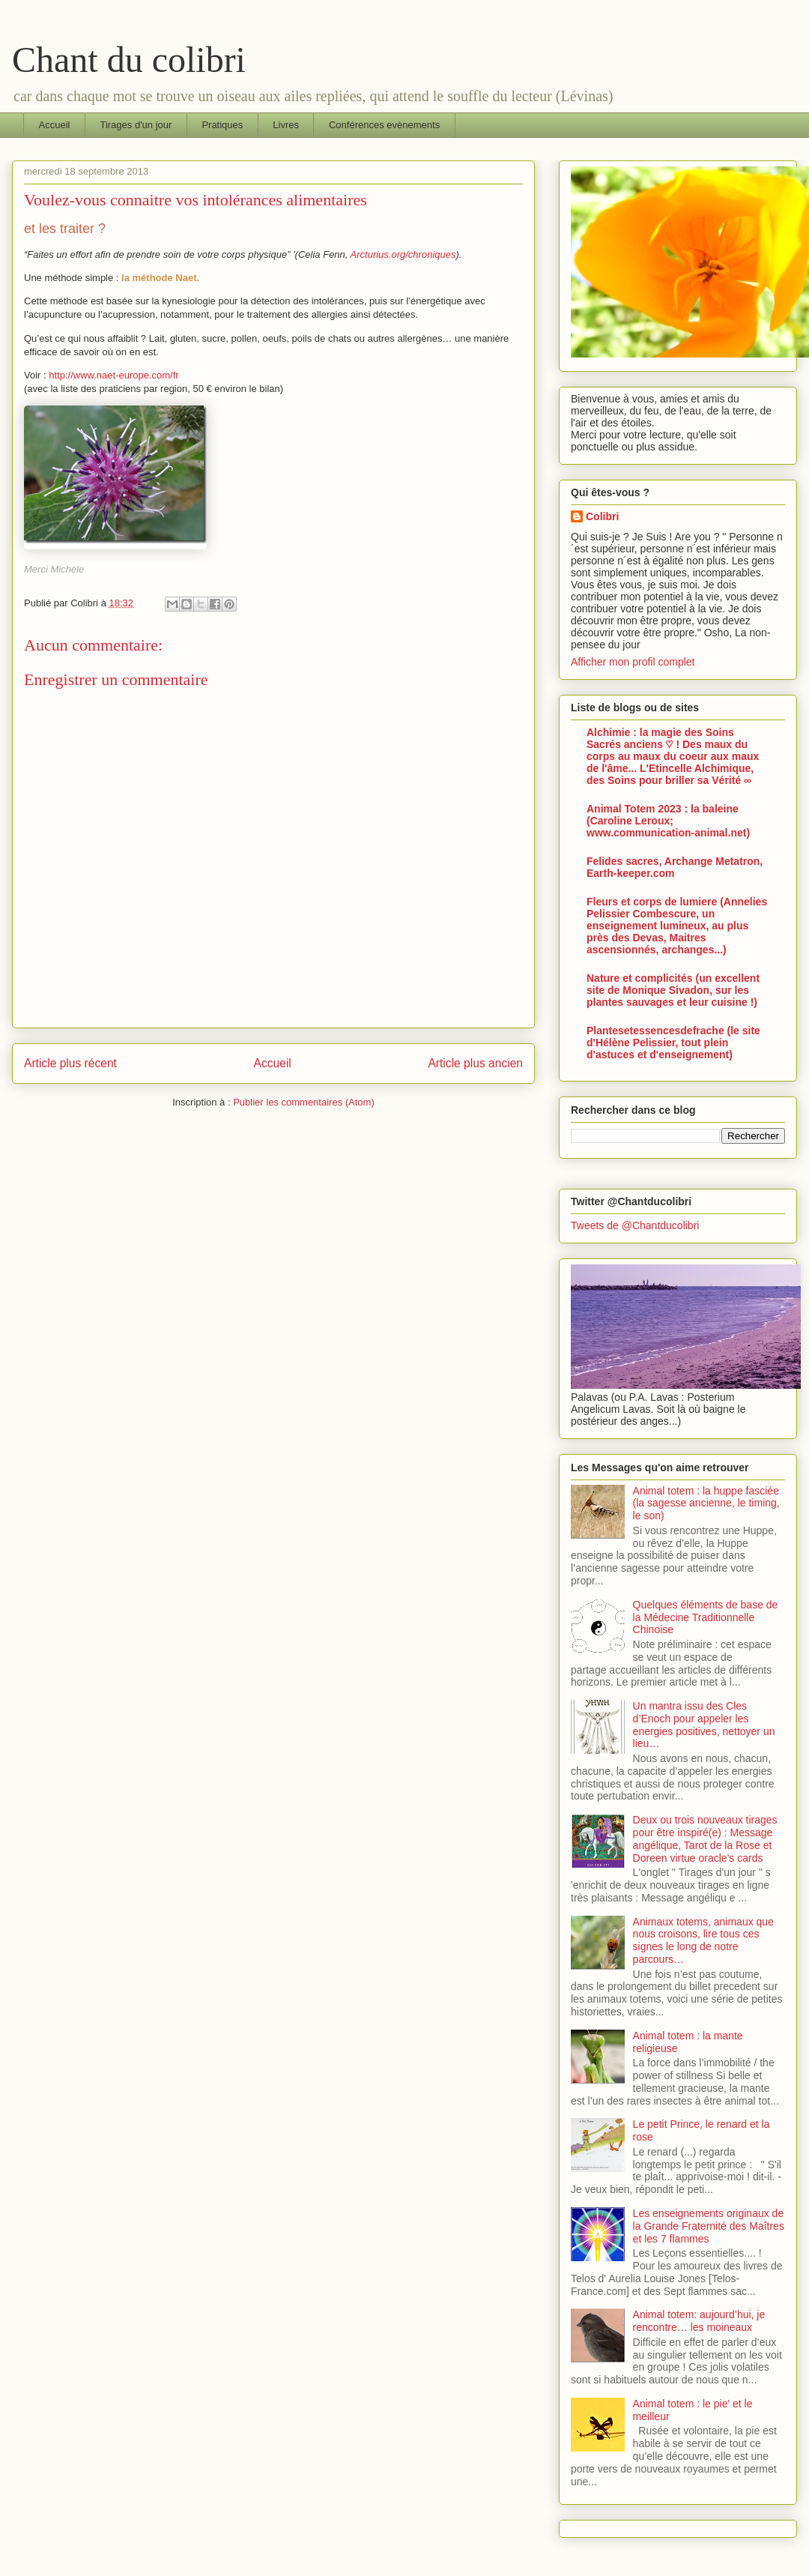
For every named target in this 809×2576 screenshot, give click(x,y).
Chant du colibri (129, 59)
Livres (286, 124)
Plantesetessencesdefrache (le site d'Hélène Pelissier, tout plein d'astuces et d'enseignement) (673, 1043)
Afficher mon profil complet (632, 662)
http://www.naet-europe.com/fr (113, 375)
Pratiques (222, 124)
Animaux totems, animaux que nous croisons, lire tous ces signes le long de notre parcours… (703, 1940)
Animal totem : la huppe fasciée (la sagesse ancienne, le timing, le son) (706, 1503)
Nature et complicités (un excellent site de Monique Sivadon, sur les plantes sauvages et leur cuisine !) (673, 990)
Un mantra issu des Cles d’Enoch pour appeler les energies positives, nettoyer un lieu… (704, 1724)
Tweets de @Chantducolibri (635, 1225)
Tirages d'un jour (136, 124)
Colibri (602, 516)
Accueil (54, 124)
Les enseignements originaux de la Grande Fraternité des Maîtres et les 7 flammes (708, 2226)
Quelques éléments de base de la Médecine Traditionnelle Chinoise (705, 1617)
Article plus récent (70, 1063)
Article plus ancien (475, 1063)
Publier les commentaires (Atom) (304, 1102)
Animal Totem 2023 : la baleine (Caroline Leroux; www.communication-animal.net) (668, 821)
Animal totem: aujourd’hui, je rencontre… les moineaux (699, 2320)
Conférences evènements (384, 124)
